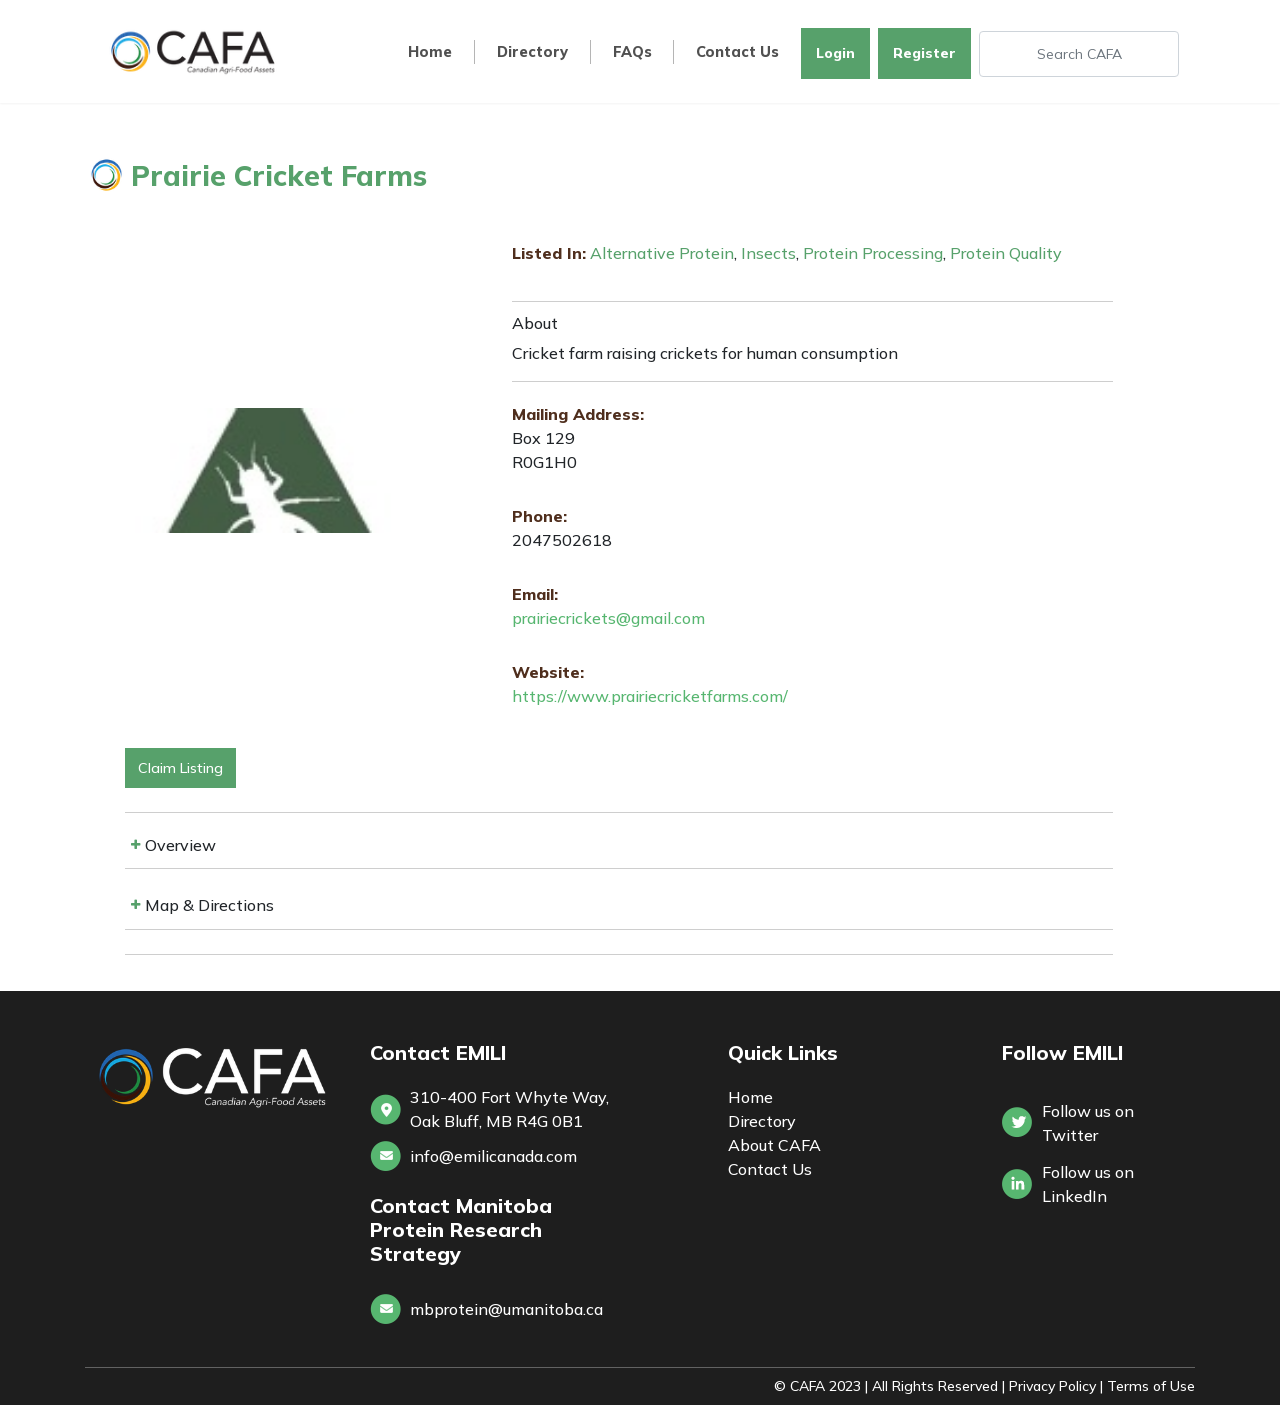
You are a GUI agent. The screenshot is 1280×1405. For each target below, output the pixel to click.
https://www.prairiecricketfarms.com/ (650, 696)
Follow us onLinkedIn (1088, 1184)
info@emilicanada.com (493, 1156)
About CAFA (774, 1145)
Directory (532, 52)
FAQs (632, 52)
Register (924, 53)
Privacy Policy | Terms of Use (1102, 1386)
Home (430, 52)
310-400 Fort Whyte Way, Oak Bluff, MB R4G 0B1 (509, 1109)
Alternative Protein (662, 253)
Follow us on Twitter (1088, 1123)
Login (835, 53)
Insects (768, 253)
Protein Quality (1006, 253)
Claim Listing (180, 768)
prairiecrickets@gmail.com (608, 618)
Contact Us (737, 52)
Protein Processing (873, 253)
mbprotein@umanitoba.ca (506, 1309)
